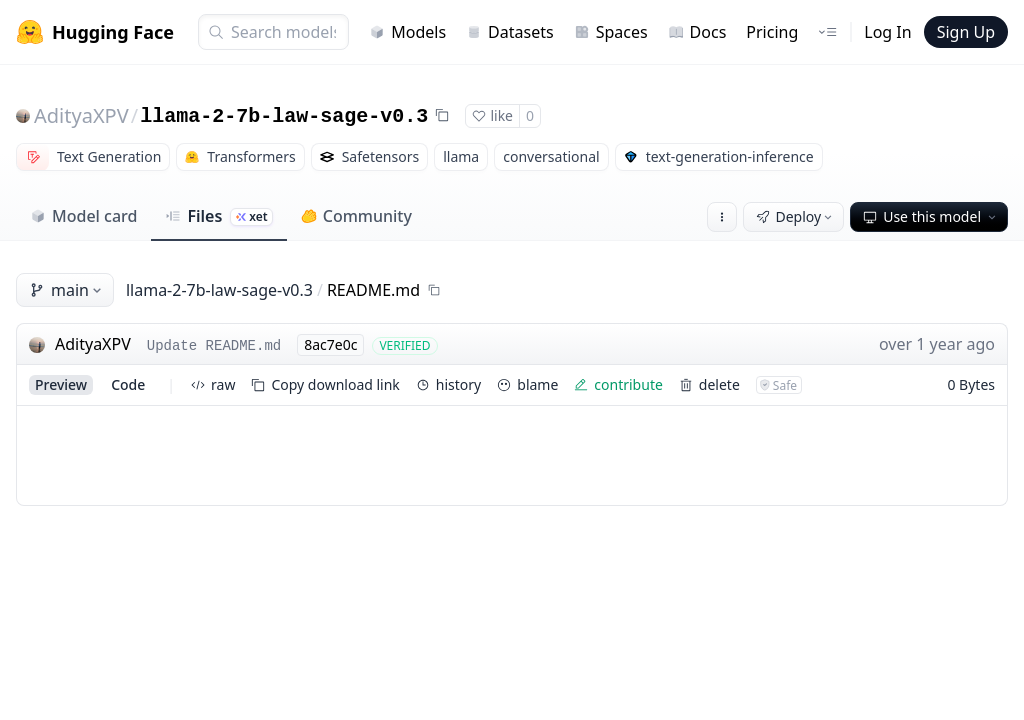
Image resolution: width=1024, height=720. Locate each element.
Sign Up (966, 32)
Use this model (931, 216)
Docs (697, 32)
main (67, 290)
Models (407, 32)
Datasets (510, 32)
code (128, 384)
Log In (887, 32)
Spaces (611, 32)
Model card (83, 216)
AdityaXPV (81, 115)
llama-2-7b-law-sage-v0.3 (284, 116)
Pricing (772, 32)
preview (61, 384)
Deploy (796, 216)
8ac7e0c (330, 344)
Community (356, 216)
